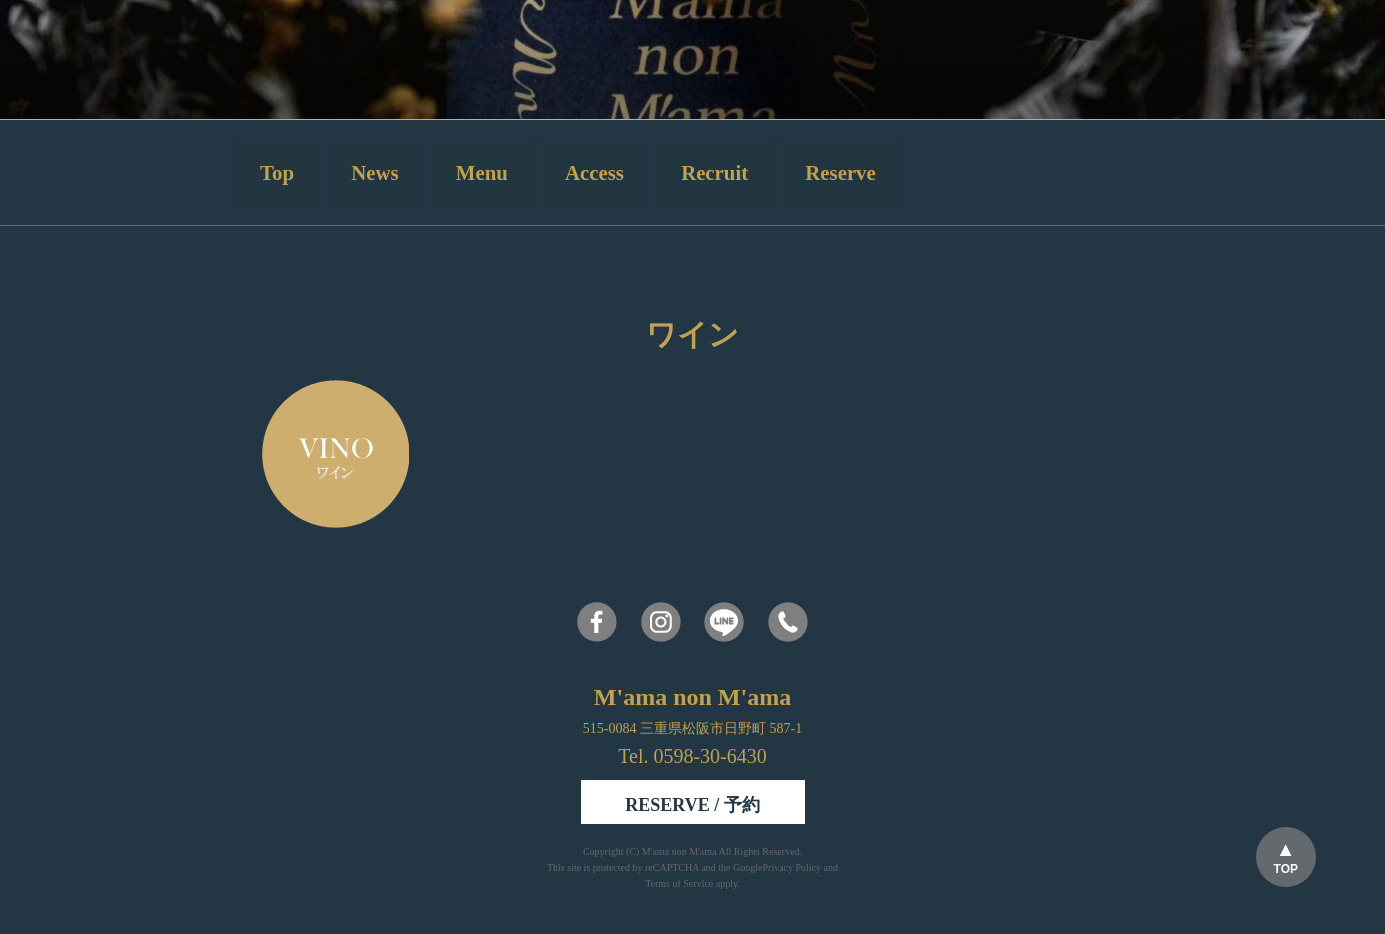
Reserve (840, 172)
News (374, 172)
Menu (482, 172)
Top (277, 172)
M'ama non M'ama (680, 851)
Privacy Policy (791, 867)
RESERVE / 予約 (692, 805)
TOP (1286, 869)
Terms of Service (679, 883)
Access (594, 172)
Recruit (714, 172)
